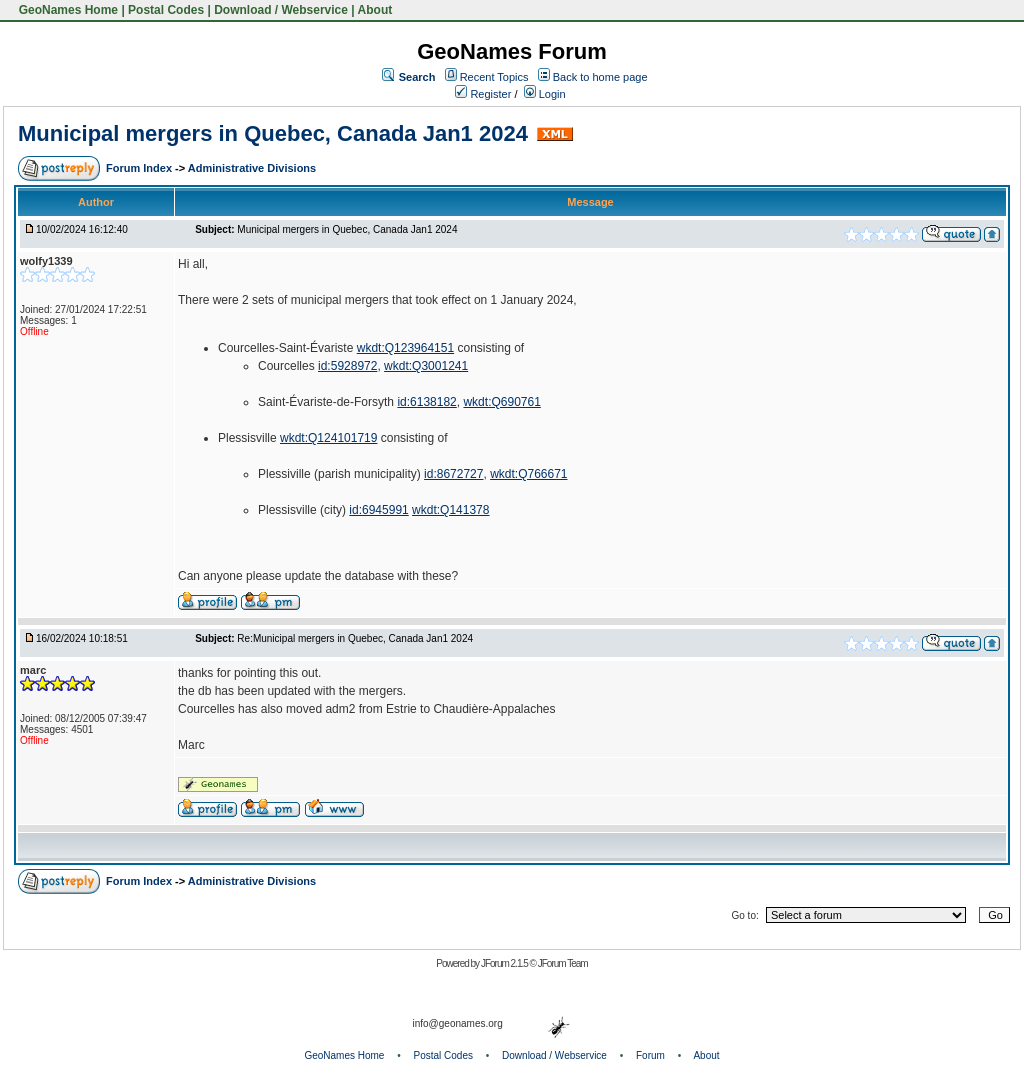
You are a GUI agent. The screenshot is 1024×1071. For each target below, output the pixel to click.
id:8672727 (453, 474)
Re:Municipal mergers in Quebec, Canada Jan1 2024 (355, 638)
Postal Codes (166, 10)
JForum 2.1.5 (505, 963)
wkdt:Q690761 (501, 402)
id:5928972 (347, 366)
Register (483, 94)
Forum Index (140, 168)
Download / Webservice (281, 10)
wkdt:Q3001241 (426, 366)
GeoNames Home (66, 10)
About (375, 10)
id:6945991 (378, 510)
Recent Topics (494, 77)
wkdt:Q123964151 (405, 348)
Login (545, 94)
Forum (650, 1055)
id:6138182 (426, 402)
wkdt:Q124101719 (328, 438)
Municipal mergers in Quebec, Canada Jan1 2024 (273, 133)
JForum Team (563, 963)
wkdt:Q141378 (450, 510)
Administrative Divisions (252, 168)
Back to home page (600, 77)
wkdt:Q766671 (528, 474)
